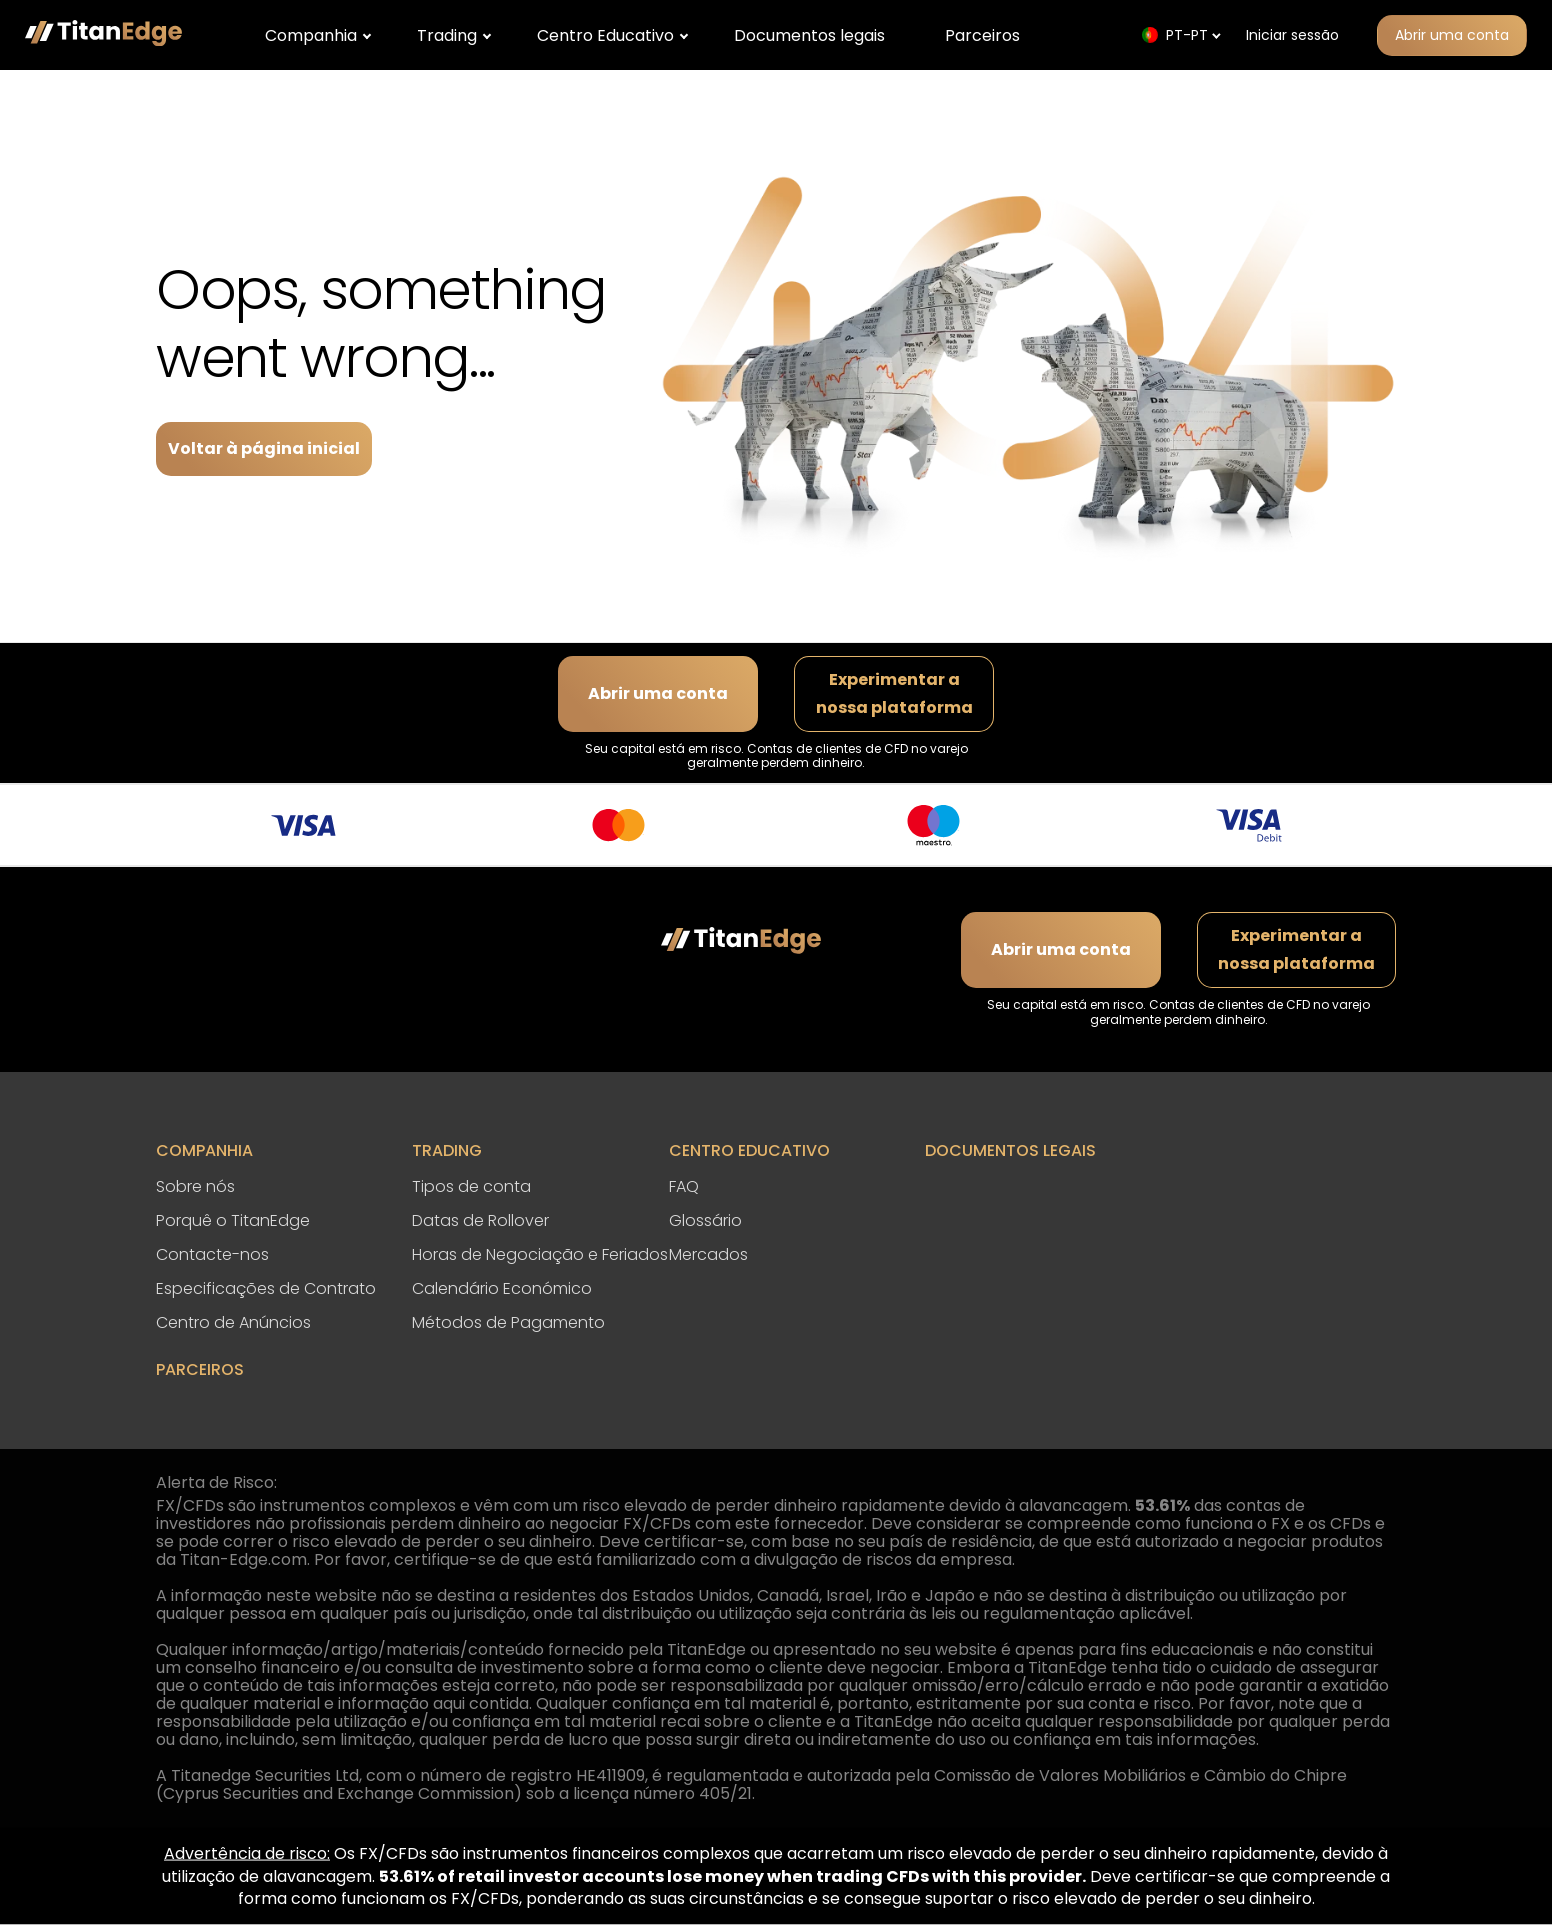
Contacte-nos (212, 1254)
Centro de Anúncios (233, 1322)
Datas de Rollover (480, 1220)
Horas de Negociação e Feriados (540, 1254)
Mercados (708, 1254)
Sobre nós (195, 1186)
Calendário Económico (502, 1288)
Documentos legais (809, 35)
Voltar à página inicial (264, 448)
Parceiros (982, 35)
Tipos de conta (471, 1186)
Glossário (705, 1220)
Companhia (311, 35)
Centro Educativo (605, 35)
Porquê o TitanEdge (233, 1220)
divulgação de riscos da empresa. (884, 1559)
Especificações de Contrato (266, 1288)
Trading (447, 35)
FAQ (684, 1186)
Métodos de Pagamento (508, 1322)
